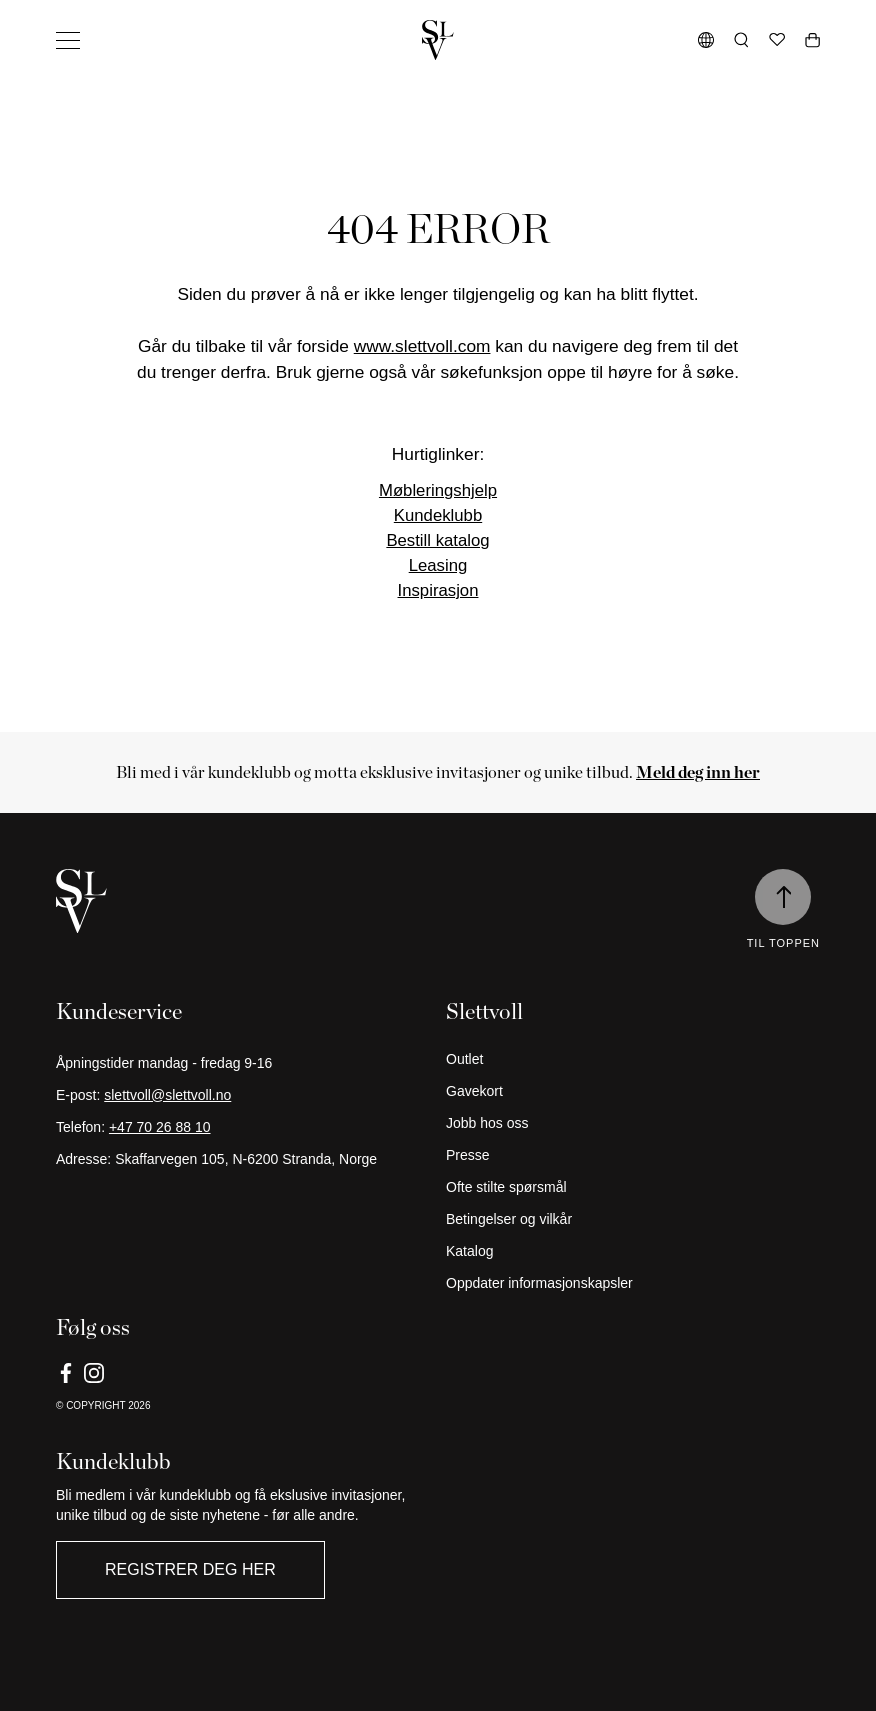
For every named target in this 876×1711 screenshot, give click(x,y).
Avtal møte (83, 1686)
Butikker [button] (80, 378)
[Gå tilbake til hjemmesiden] (438, 1652)
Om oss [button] (79, 484)
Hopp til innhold (61, 16)
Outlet (68, 544)
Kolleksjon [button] (86, 124)
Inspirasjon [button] (88, 257)
